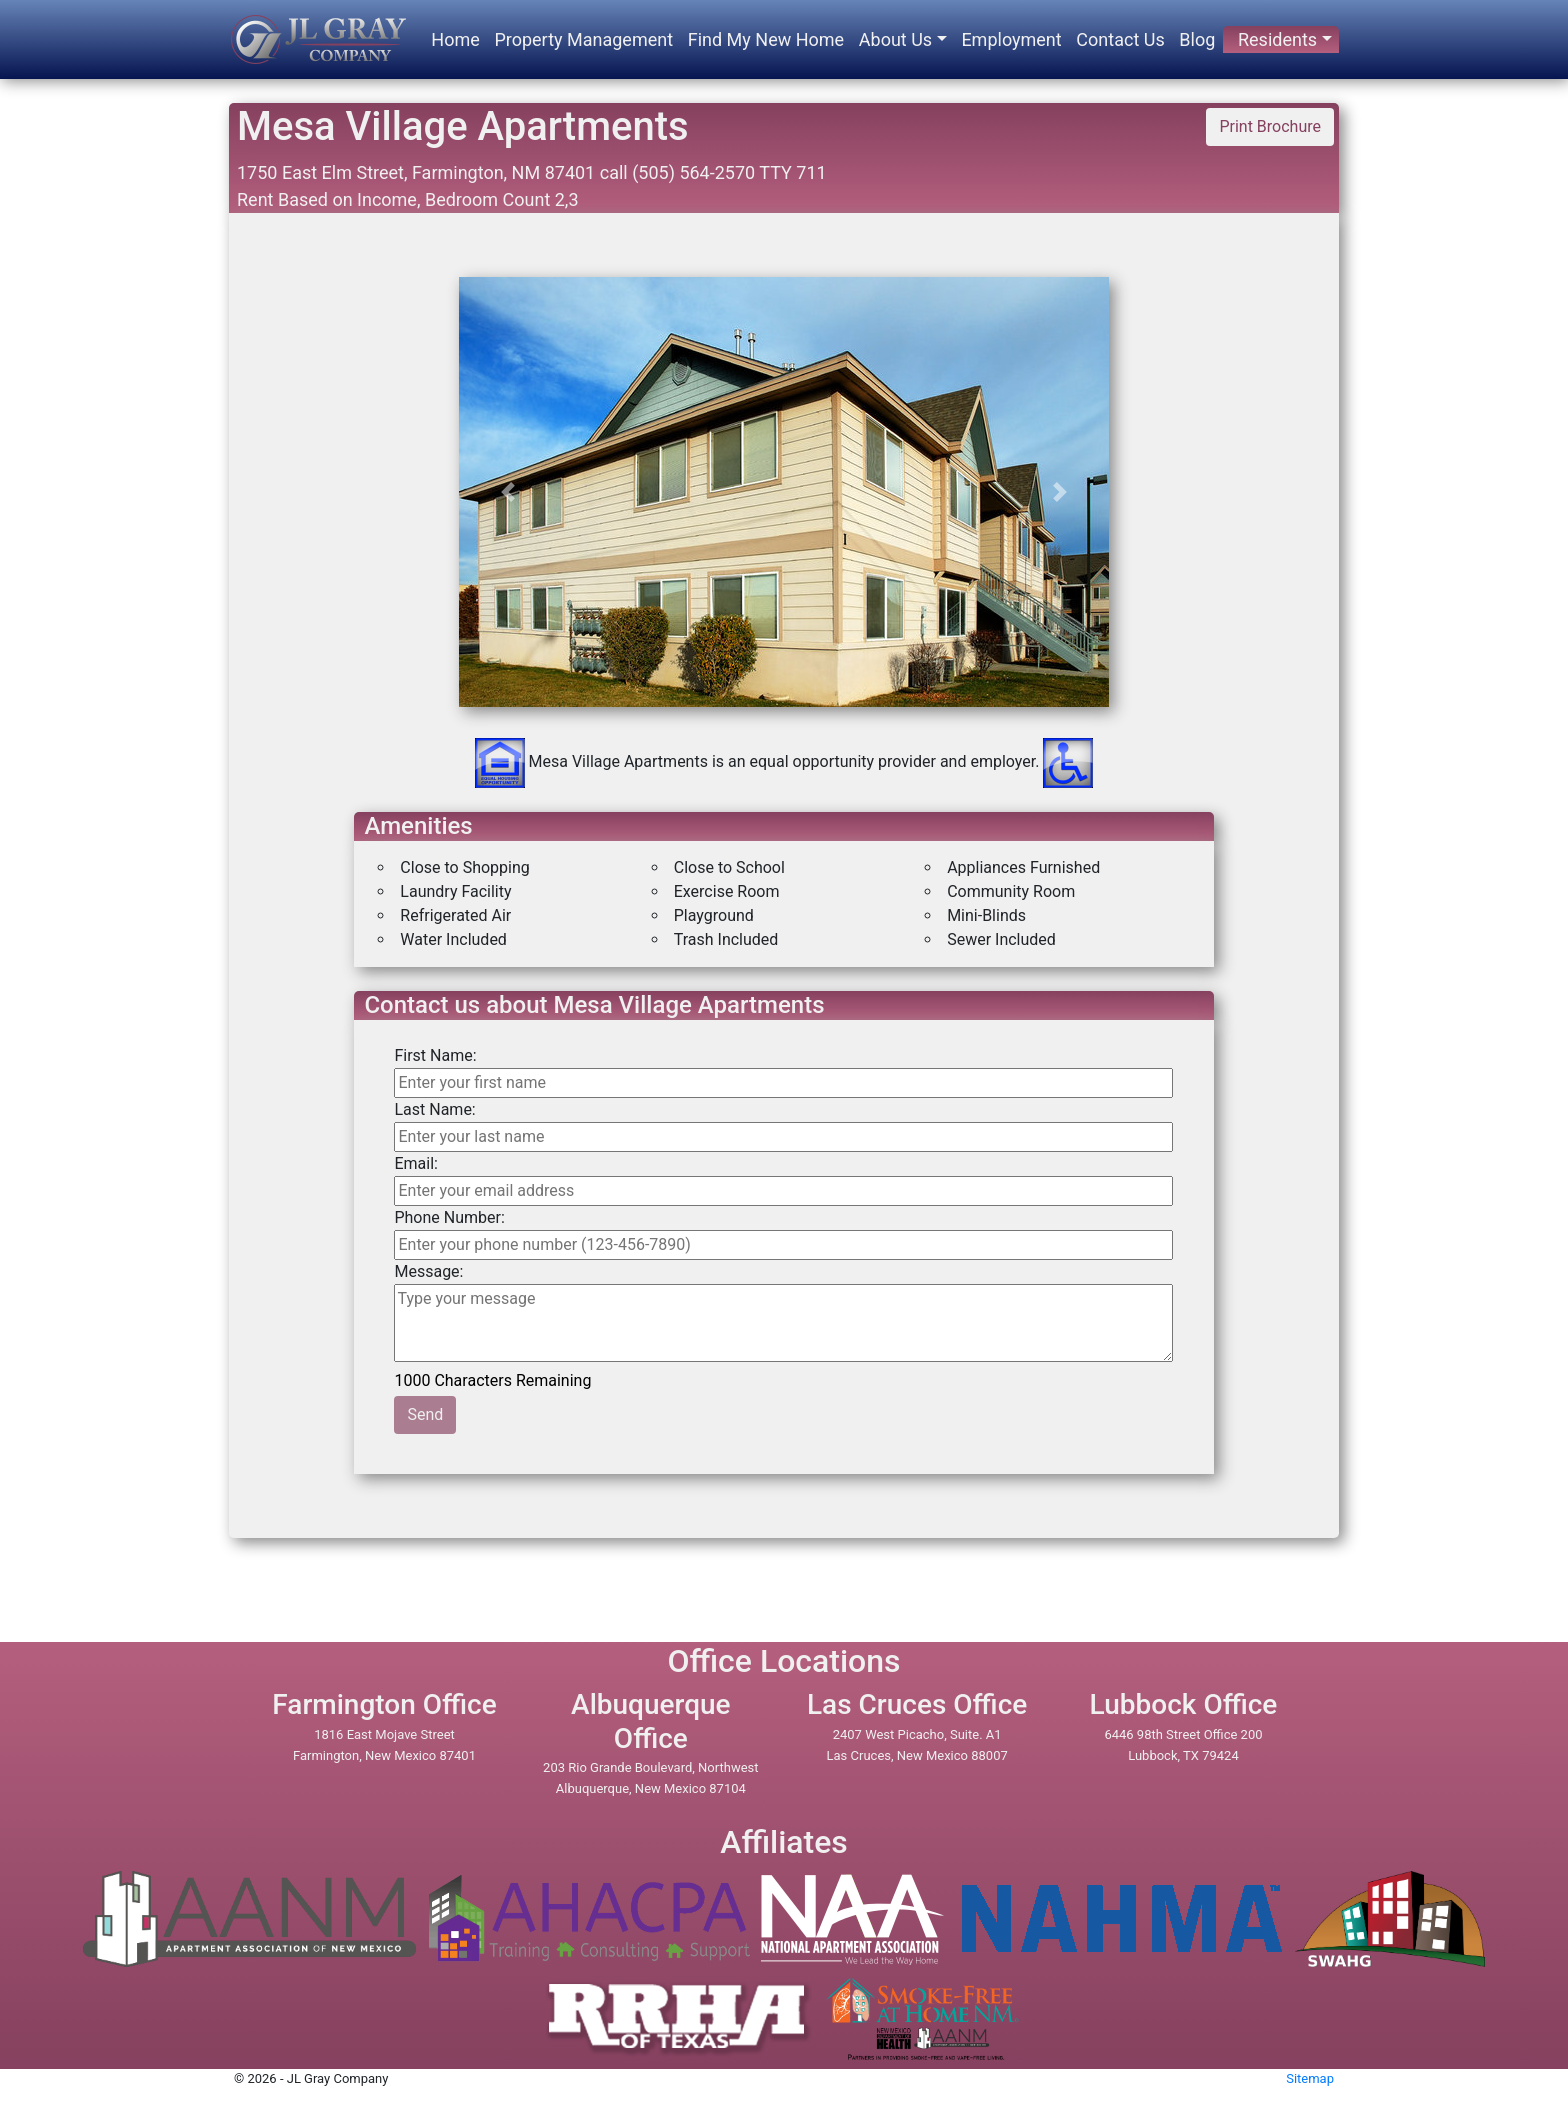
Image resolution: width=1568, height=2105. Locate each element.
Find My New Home (766, 39)
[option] (784, 667)
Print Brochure (1270, 126)
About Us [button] (895, 39)
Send (425, 1414)
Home (455, 39)
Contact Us (1120, 39)
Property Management (583, 39)
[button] (508, 492)
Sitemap (1310, 2078)
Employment (1011, 39)
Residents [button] (1277, 39)
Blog (1197, 39)
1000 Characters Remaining (494, 1379)
